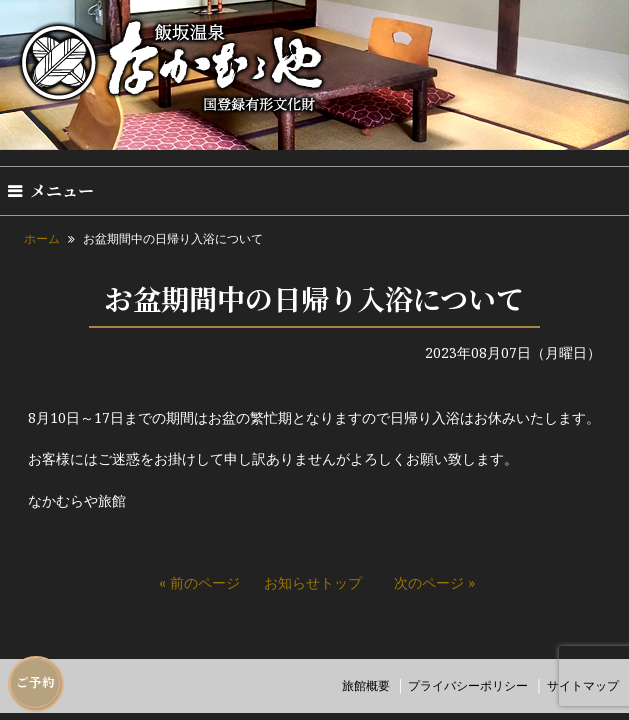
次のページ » (434, 582)
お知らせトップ (313, 582)
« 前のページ (199, 582)
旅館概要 (366, 685)
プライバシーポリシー (468, 685)
